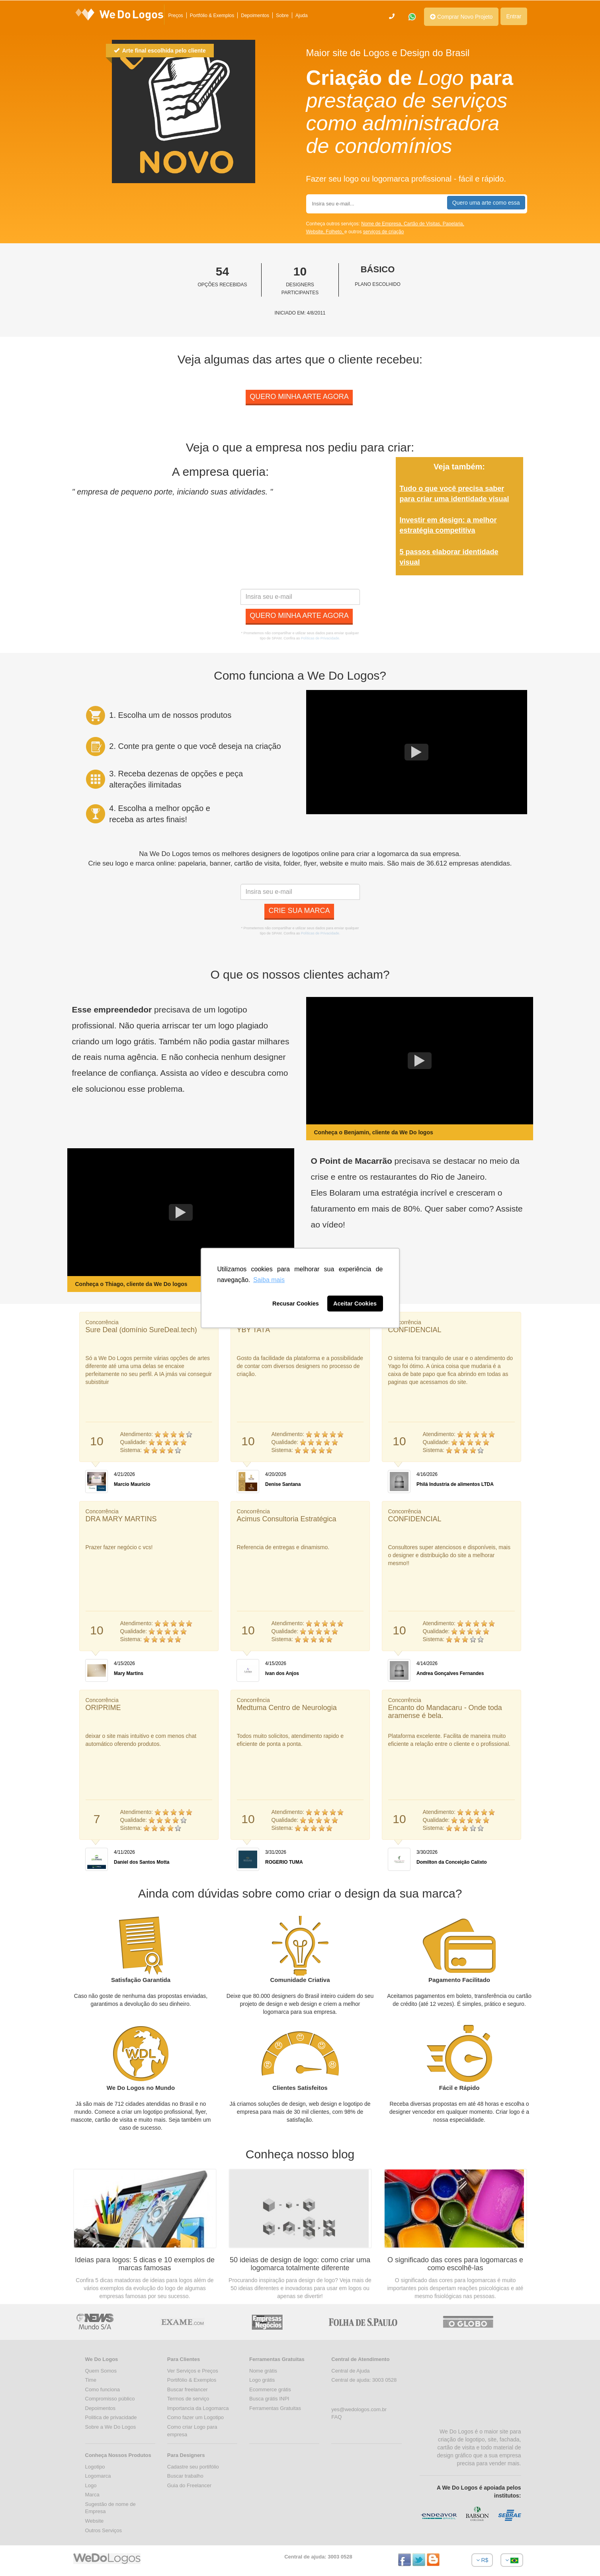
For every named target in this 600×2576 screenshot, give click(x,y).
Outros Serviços (103, 2530)
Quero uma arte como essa (486, 202)
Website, (316, 232)
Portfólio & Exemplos (212, 15)
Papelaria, (453, 224)
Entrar (513, 16)
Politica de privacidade (111, 2417)
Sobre (282, 15)
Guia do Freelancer (189, 2485)
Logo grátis (262, 2380)
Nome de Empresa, (382, 224)
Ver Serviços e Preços (192, 2371)
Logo (91, 2485)
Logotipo (95, 2467)
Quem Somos (101, 2371)
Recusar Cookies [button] (295, 1303)
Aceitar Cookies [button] (355, 1303)
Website (94, 2521)
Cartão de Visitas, (423, 224)
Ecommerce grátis (270, 2389)
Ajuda (301, 15)
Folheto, (335, 232)
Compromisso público (110, 2399)
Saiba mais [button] (269, 1279)
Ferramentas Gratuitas (275, 2408)
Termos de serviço (188, 2399)
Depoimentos (255, 15)
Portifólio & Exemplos (192, 2380)
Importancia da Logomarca (198, 2408)
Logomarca (98, 2476)
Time (90, 2380)
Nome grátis (263, 2371)
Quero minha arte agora (299, 397)
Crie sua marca (299, 911)
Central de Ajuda (350, 2371)
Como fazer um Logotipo (195, 2417)
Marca (92, 2495)
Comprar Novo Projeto (461, 17)
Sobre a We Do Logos (110, 2427)
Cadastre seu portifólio (193, 2467)
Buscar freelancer (187, 2389)
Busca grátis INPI (269, 2399)
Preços (175, 15)
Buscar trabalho (185, 2476)
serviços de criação (383, 232)
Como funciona (102, 2389)
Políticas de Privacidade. (320, 638)
